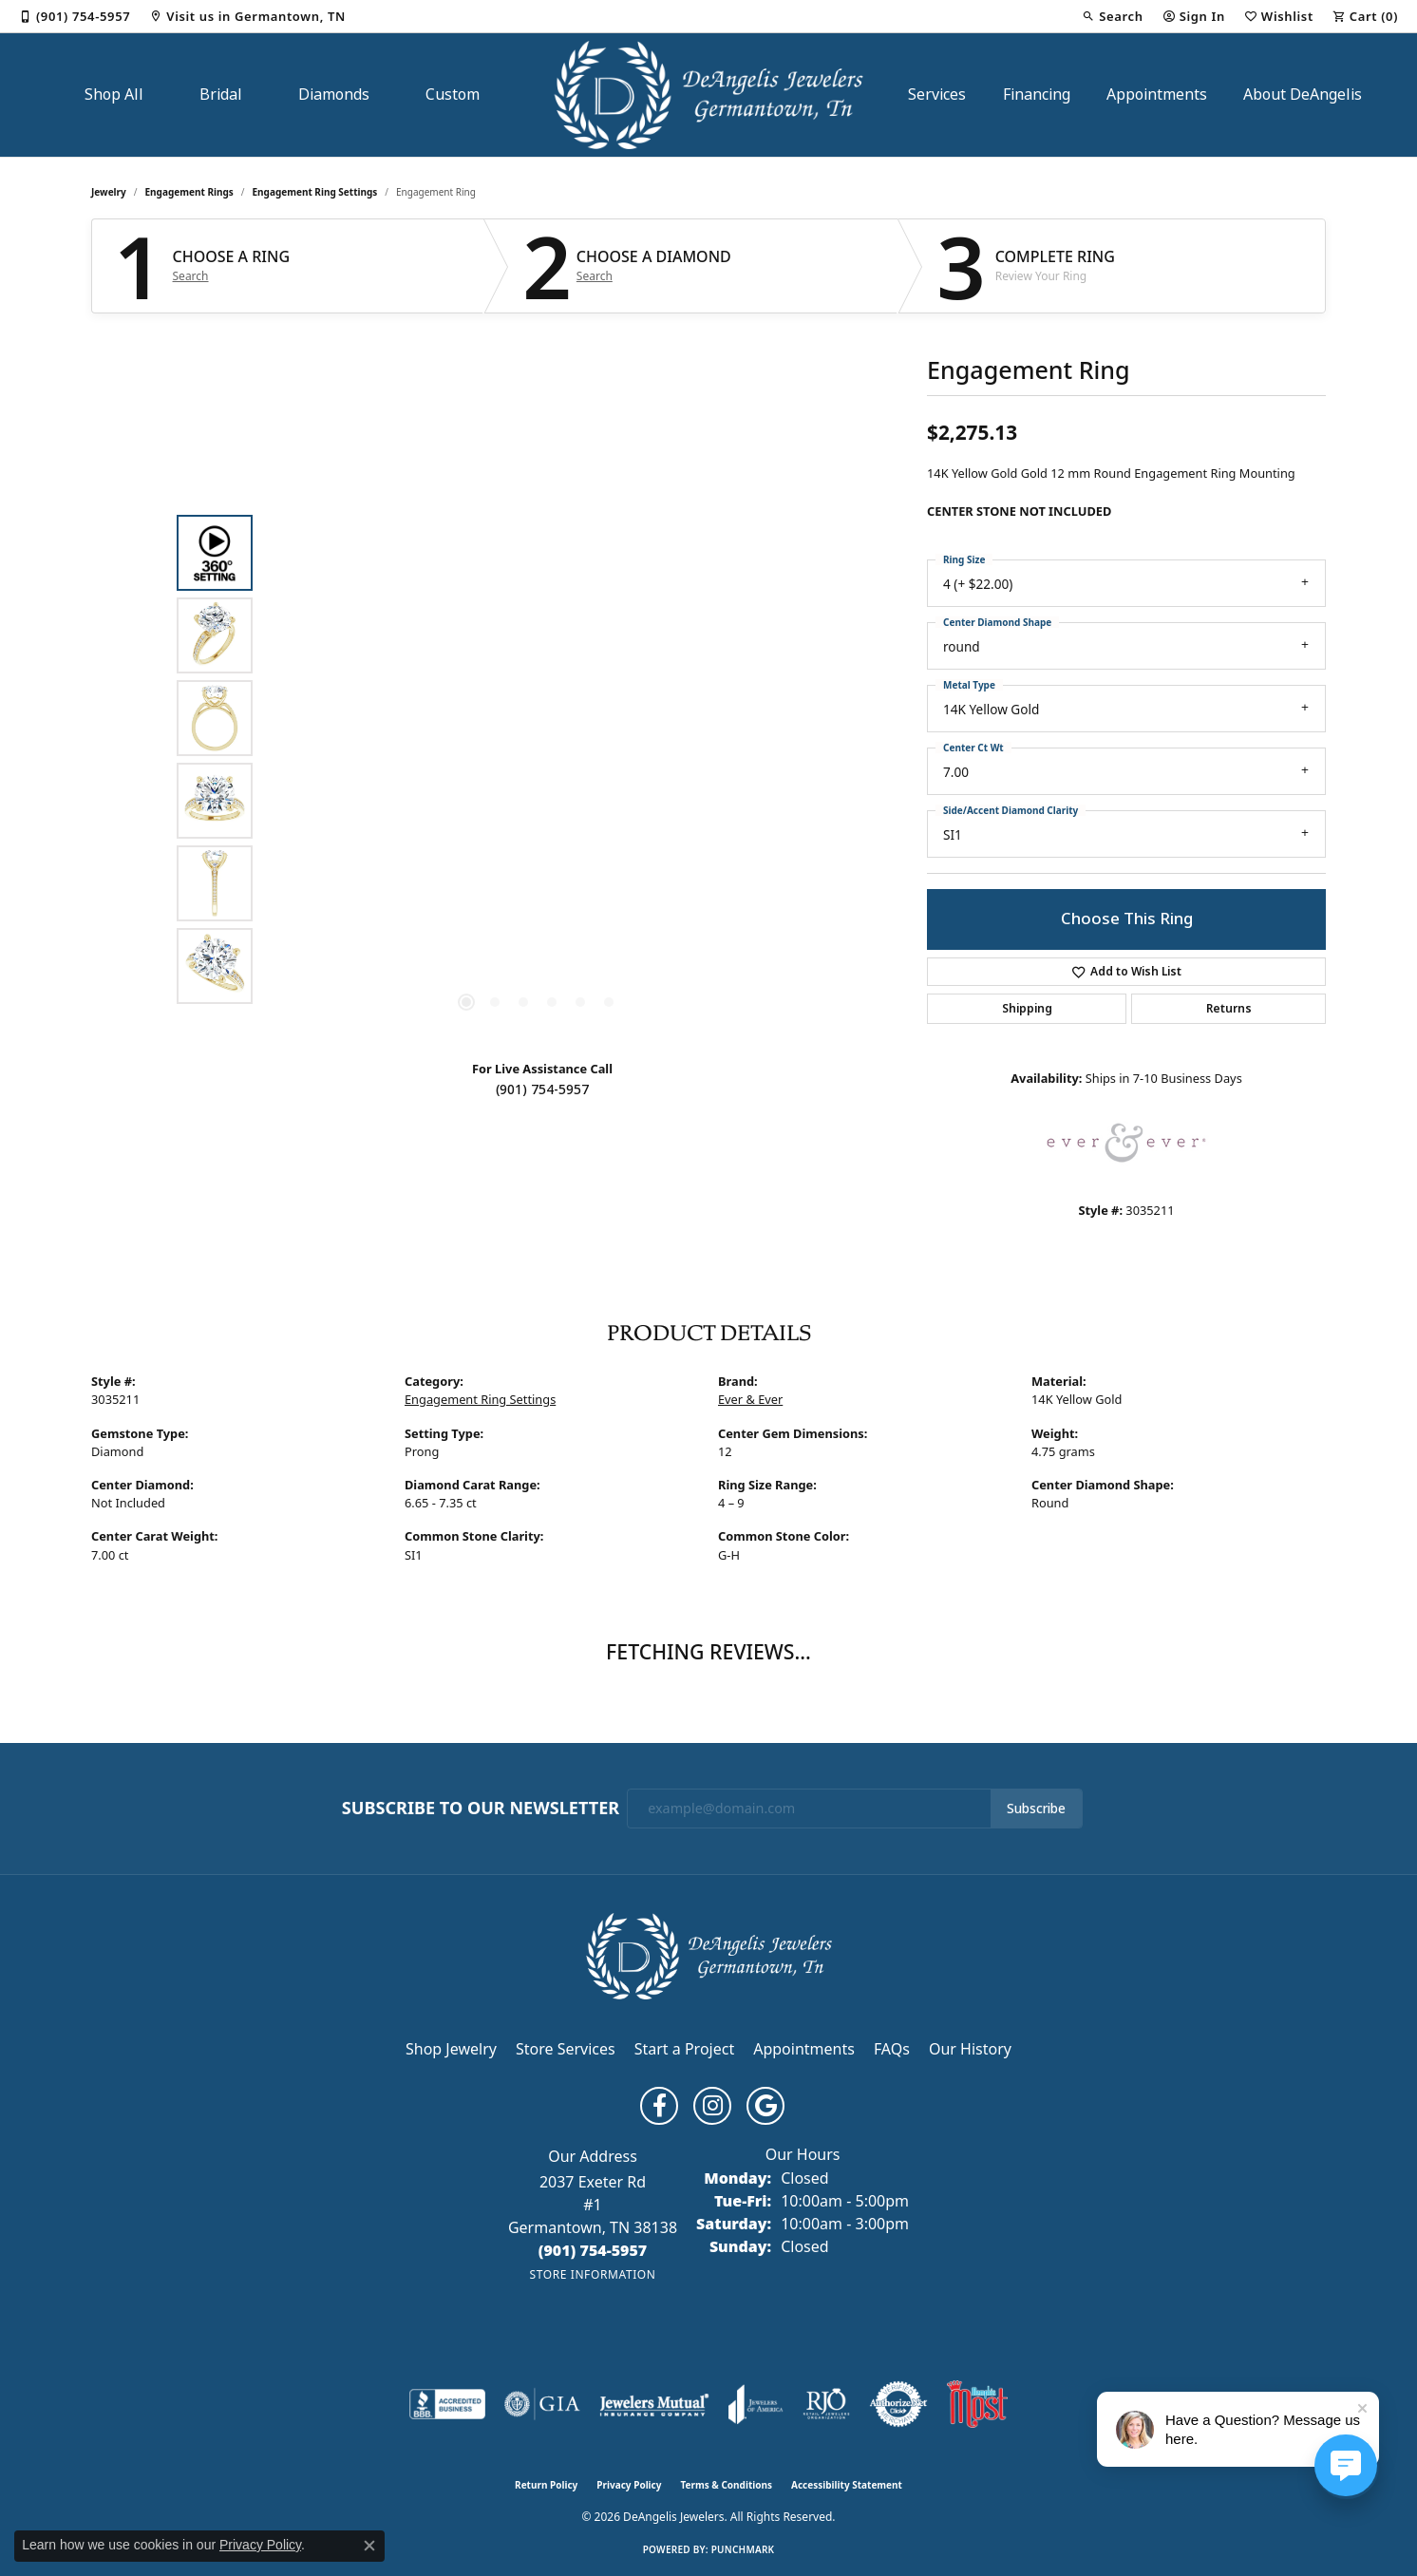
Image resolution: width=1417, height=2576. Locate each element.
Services (937, 94)
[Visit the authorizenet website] (898, 2404)
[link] (74, 16)
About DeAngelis (1302, 94)
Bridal (220, 94)
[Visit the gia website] (542, 2404)
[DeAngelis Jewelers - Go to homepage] (709, 1954)
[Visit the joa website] (756, 2404)
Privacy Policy (628, 2485)
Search (191, 276)
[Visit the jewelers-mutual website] (653, 2404)
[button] (1112, 16)
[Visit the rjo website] (826, 2404)
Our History (970, 2048)
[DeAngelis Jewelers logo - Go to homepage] (709, 95)
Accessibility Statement (846, 2485)
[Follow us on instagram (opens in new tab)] (712, 2106)
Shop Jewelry (451, 2048)
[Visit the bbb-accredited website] (447, 2404)
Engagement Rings (189, 192)
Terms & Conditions (726, 2485)
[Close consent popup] (369, 2545)
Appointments (1156, 94)
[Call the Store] (593, 2250)
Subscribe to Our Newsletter (480, 1808)
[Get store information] (592, 2274)
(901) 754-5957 (542, 1089)
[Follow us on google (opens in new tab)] (765, 2106)
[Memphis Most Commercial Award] (977, 2404)
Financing (1036, 94)
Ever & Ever (750, 1399)
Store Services (565, 2048)
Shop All (114, 94)
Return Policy (546, 2485)
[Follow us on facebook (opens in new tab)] (659, 2106)
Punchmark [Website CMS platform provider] (743, 2549)
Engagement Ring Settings (315, 192)
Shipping (1027, 1008)
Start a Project (684, 2048)
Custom (452, 94)
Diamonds (333, 94)
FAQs (892, 2048)
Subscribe (1036, 1808)
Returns (1229, 1008)
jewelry (108, 192)
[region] (537, 760)
